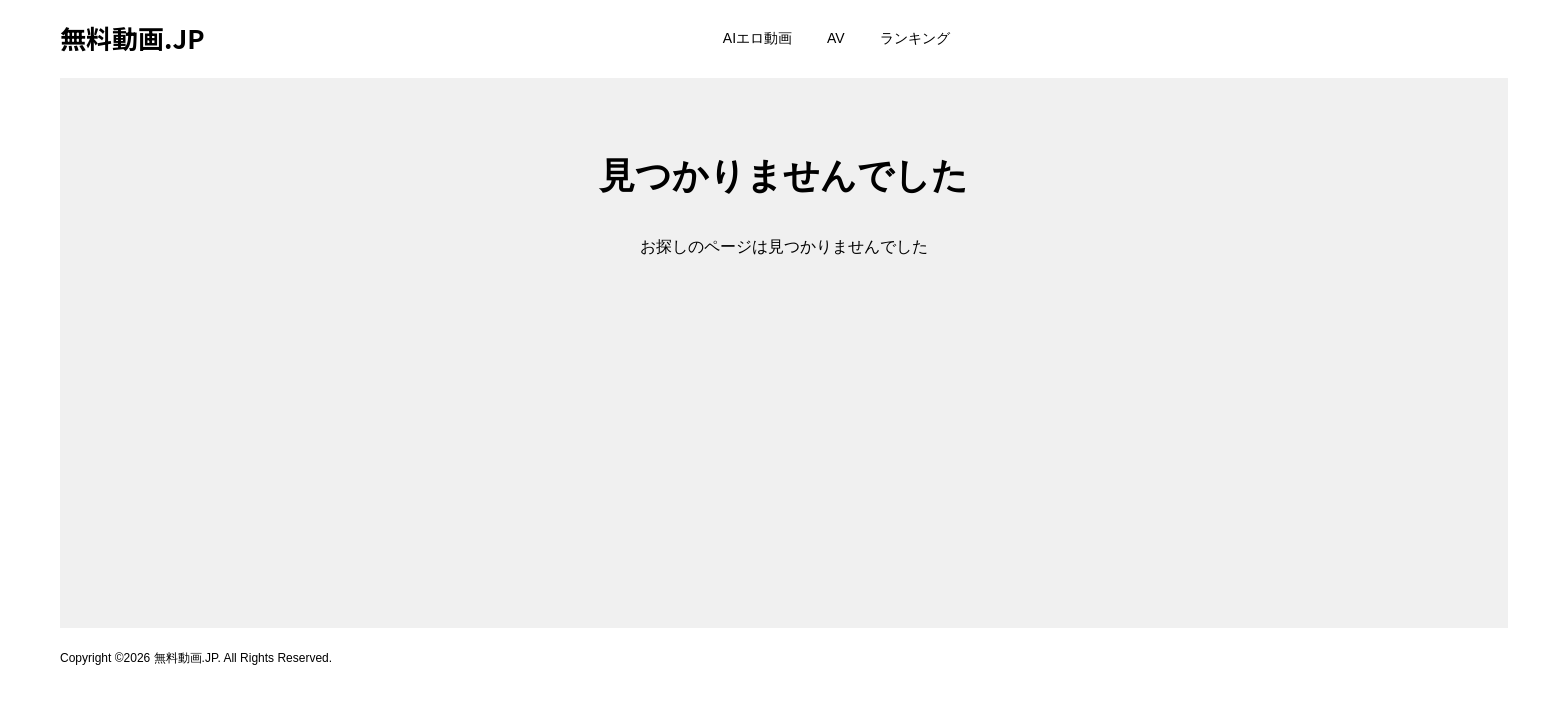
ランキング (915, 38)
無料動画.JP (132, 37)
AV (836, 38)
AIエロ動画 (757, 38)
